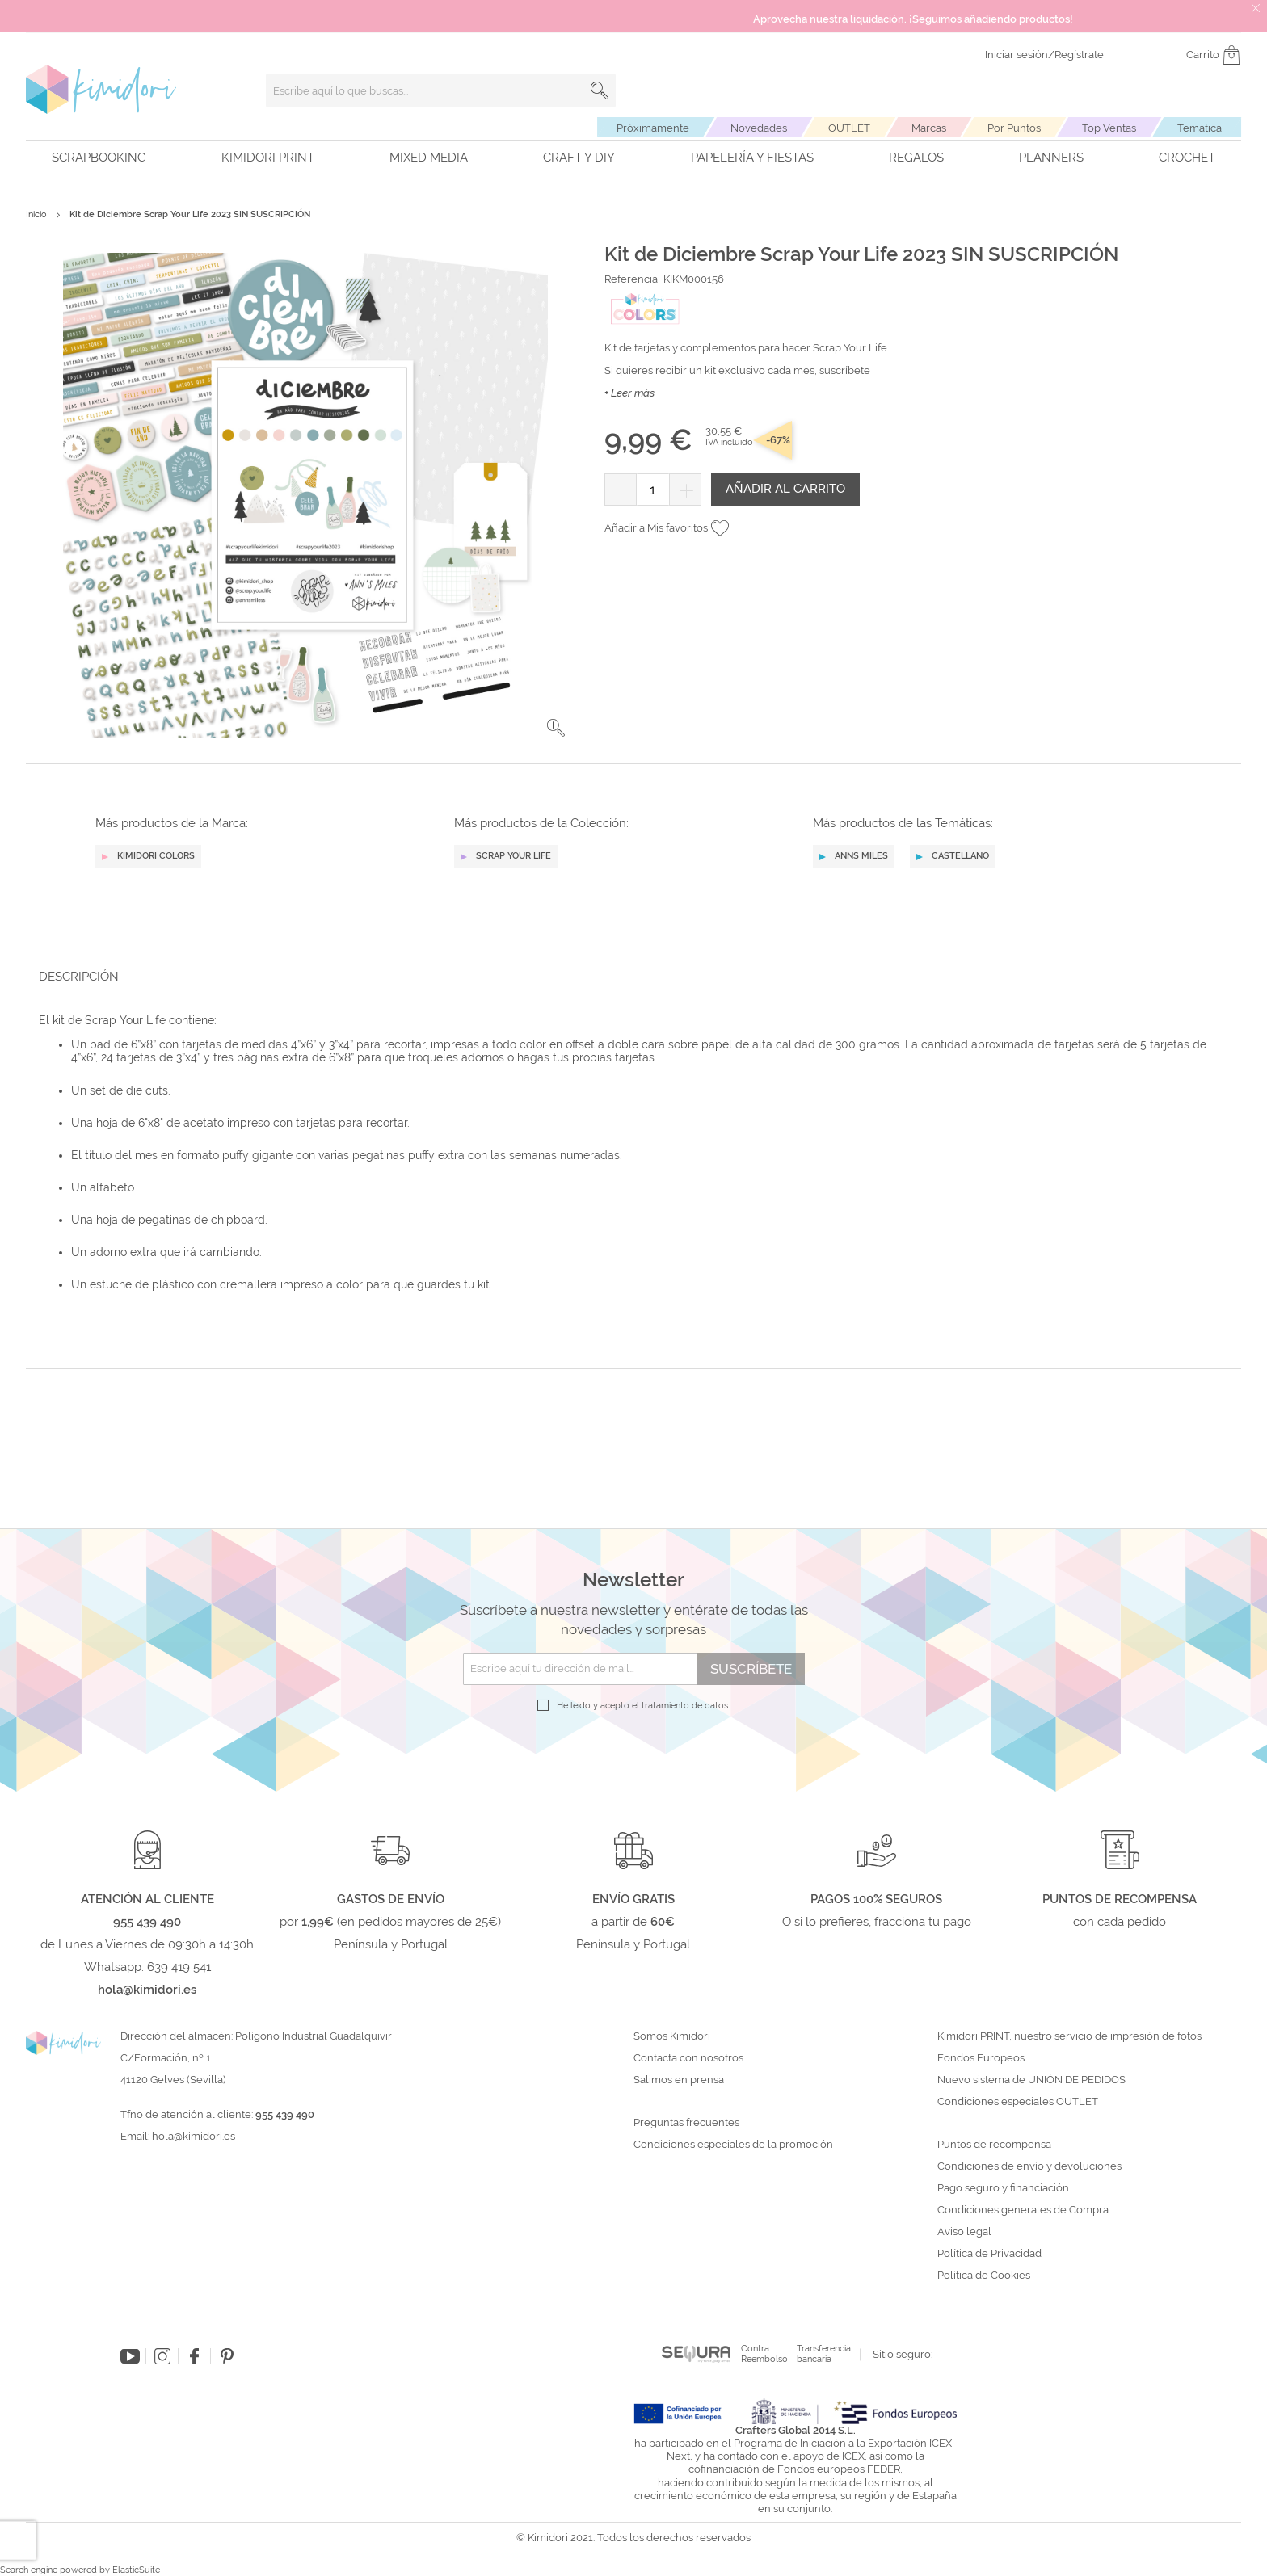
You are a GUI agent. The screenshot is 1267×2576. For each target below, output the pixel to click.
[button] (556, 1286)
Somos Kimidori (672, 2521)
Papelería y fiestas (752, 157)
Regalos (916, 157)
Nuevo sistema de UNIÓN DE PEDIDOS (1031, 2564)
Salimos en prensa (679, 2564)
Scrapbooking (99, 157)
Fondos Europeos (981, 2543)
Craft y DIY (579, 157)
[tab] (628, 1535)
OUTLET (849, 128)
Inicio (36, 214)
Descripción (79, 1535)
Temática (1199, 128)
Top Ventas (1109, 128)
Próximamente (653, 128)
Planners (1051, 157)
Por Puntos (1014, 128)
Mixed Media (428, 157)
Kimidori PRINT (267, 157)
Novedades (758, 128)
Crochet (1187, 157)
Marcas (928, 128)
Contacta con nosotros (688, 2543)
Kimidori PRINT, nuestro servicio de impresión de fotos (1069, 2521)
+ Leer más (629, 393)
